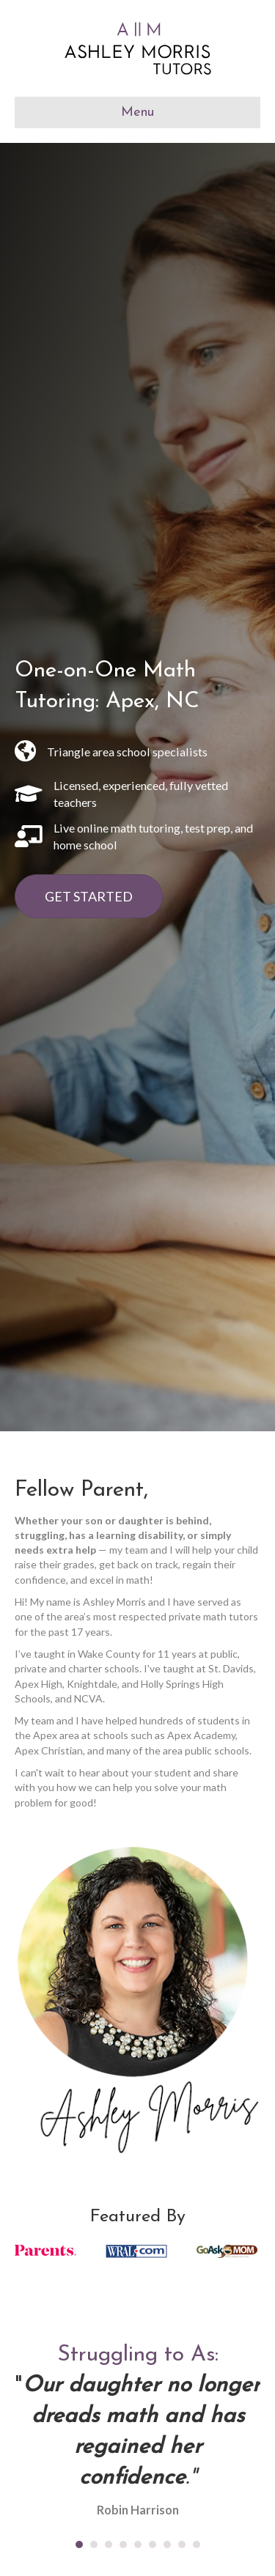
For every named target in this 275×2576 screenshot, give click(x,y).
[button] (89, 896)
